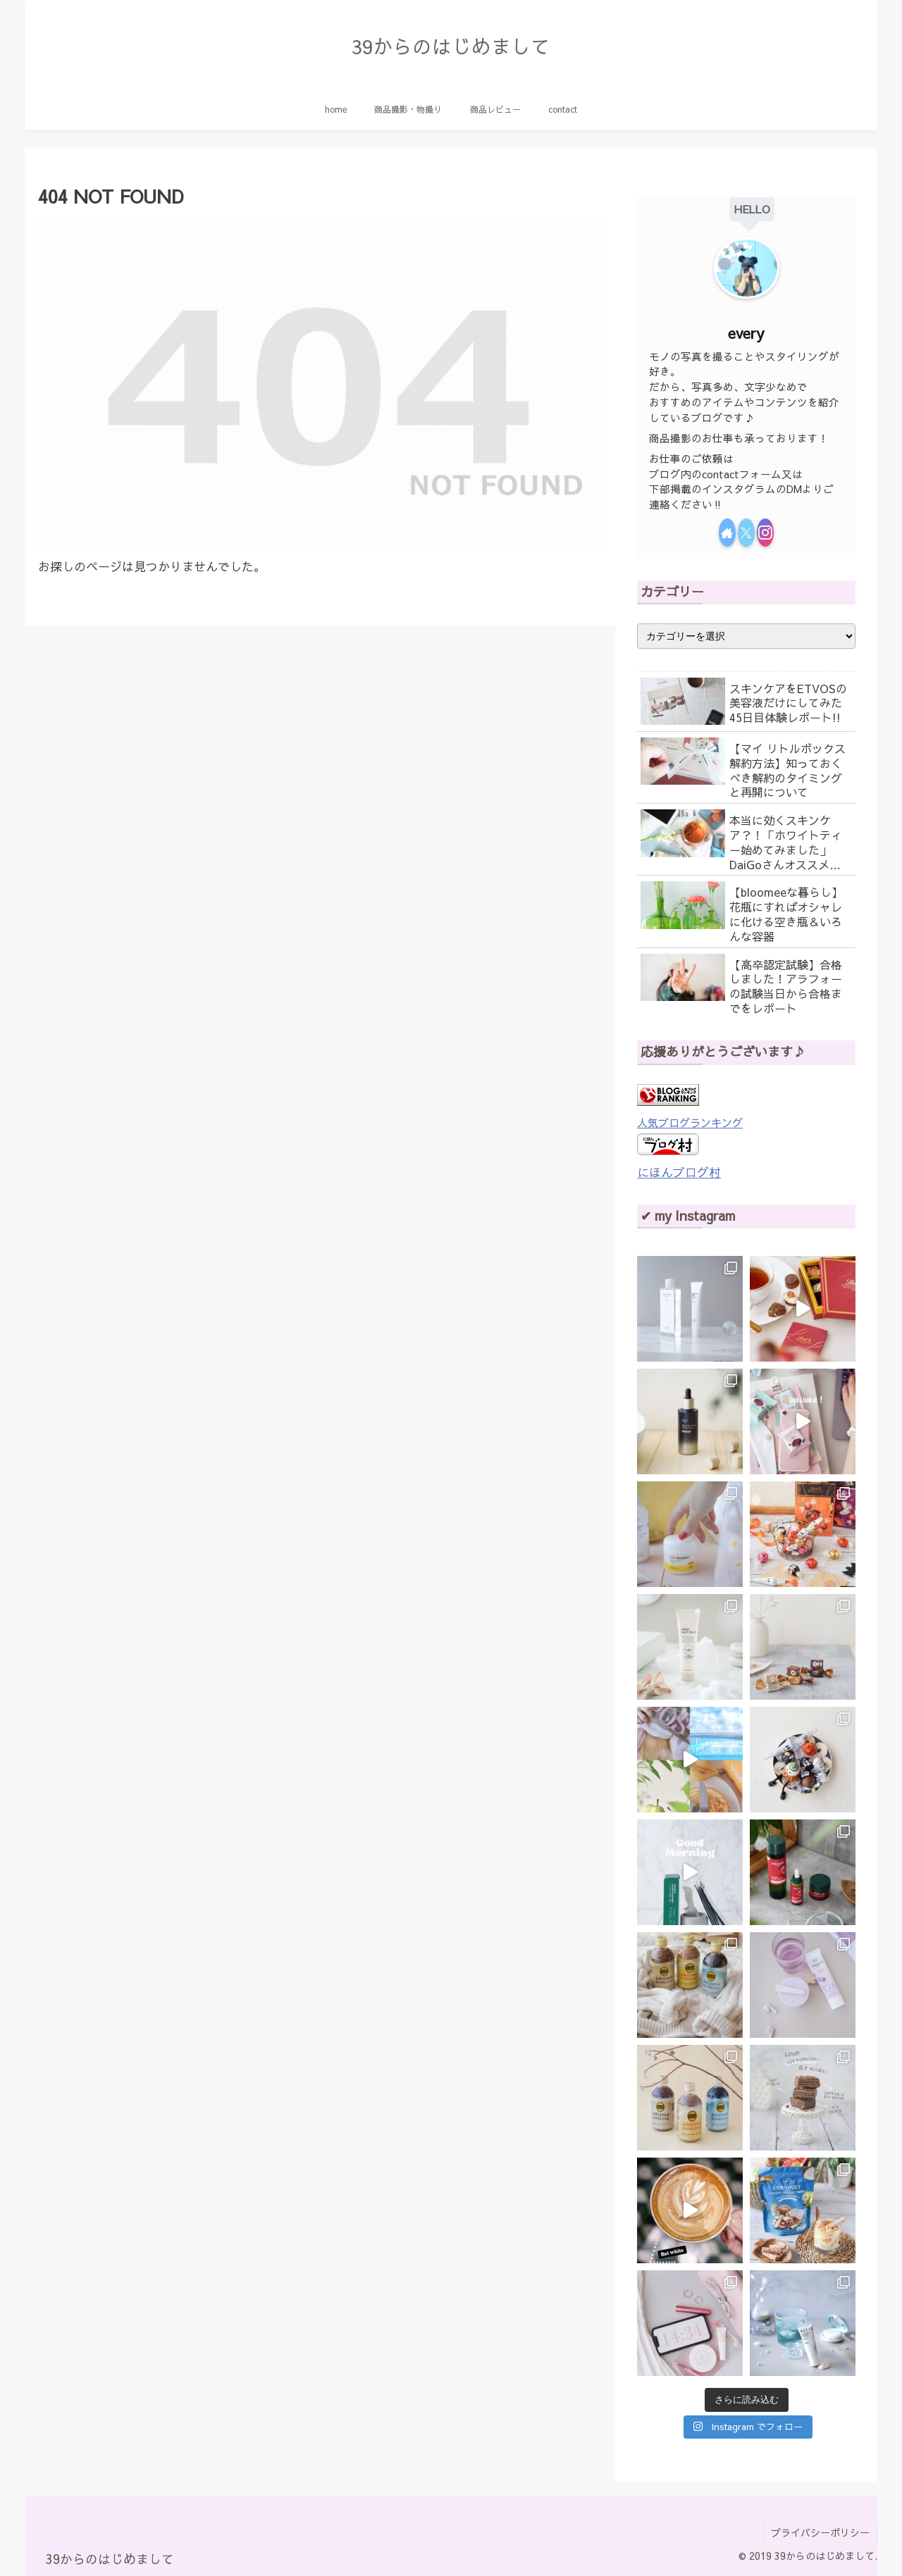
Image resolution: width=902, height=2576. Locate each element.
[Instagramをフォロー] (765, 532)
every (746, 333)
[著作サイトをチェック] (727, 532)
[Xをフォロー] (746, 532)
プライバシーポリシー (820, 2532)
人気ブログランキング (690, 1122)
